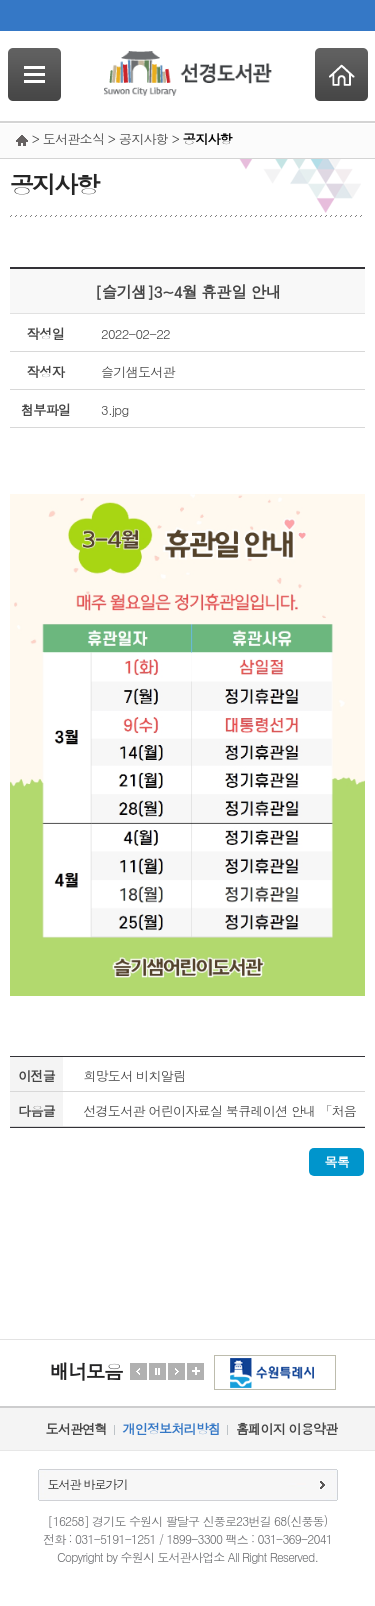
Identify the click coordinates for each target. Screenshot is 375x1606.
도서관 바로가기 (88, 1483)
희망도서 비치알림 (134, 1075)
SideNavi (34, 74)
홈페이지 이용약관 (286, 1428)
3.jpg (115, 409)
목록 (336, 1161)
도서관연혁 (76, 1428)
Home (341, 74)
